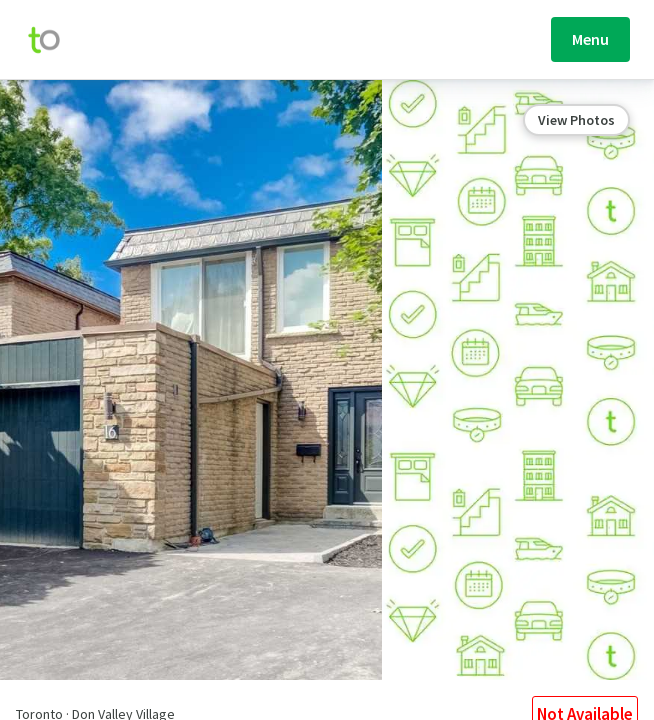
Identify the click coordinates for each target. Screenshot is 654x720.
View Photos (576, 120)
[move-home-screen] (54, 40)
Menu (590, 39)
